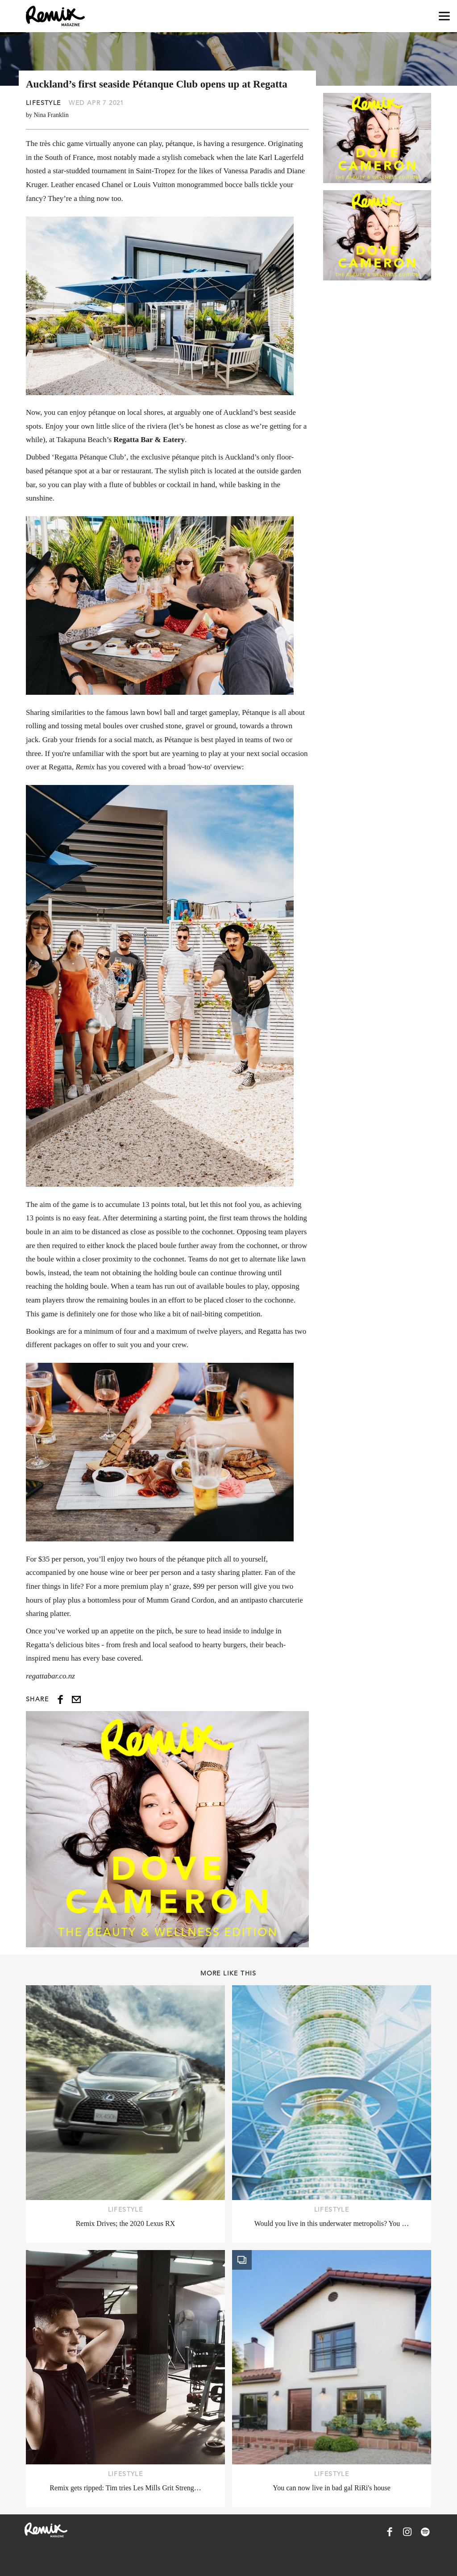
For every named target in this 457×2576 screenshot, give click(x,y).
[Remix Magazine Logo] (55, 16)
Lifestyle (43, 103)
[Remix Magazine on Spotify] (425, 2531)
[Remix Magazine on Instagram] (407, 2531)
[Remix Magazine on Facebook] (389, 2531)
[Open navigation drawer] (444, 16)
